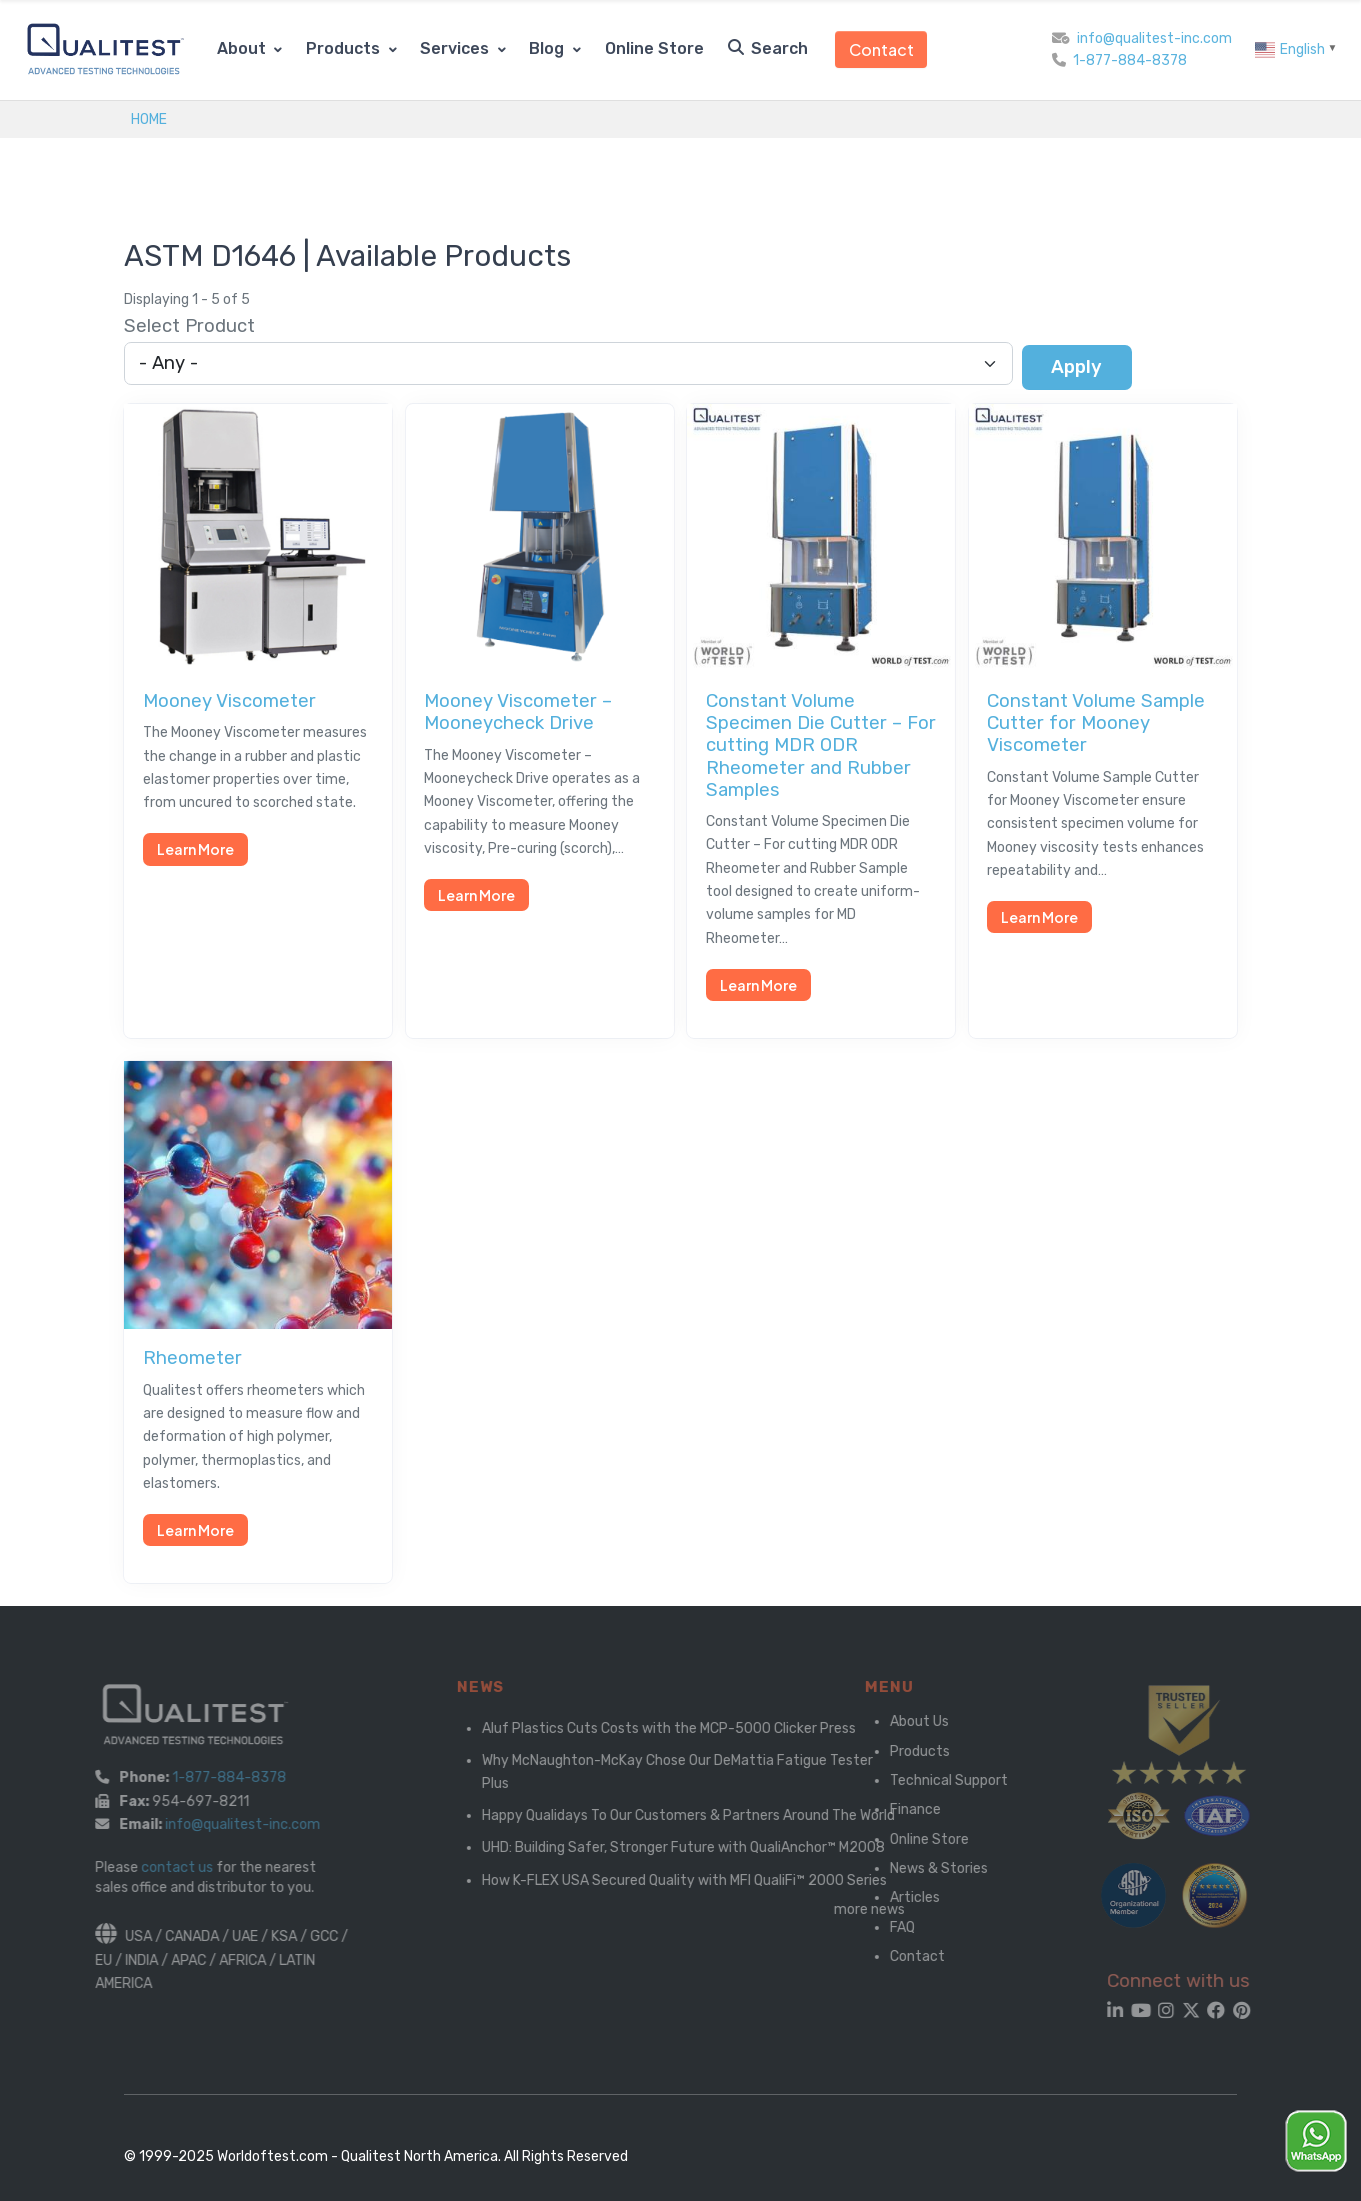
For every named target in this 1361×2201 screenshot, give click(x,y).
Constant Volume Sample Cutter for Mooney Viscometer (1096, 723)
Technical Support (936, 1780)
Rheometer (192, 1358)
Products (345, 48)
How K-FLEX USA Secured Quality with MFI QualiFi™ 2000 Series (717, 1880)
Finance (902, 1809)
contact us (158, 1867)
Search (768, 48)
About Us (906, 1721)
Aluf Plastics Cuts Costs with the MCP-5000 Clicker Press (702, 1728)
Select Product (189, 326)
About (243, 48)
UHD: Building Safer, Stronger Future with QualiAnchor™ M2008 (716, 1847)
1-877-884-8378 (1130, 60)
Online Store (654, 48)
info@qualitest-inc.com (1154, 38)
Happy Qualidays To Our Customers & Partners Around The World (721, 1815)
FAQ (889, 1927)
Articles (902, 1897)
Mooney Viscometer (229, 701)
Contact (881, 49)
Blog (548, 48)
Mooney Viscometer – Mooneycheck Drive (518, 712)
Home (149, 119)
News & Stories (926, 1868)
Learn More (195, 849)
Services (456, 48)
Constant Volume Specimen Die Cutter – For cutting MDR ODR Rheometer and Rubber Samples (821, 745)
